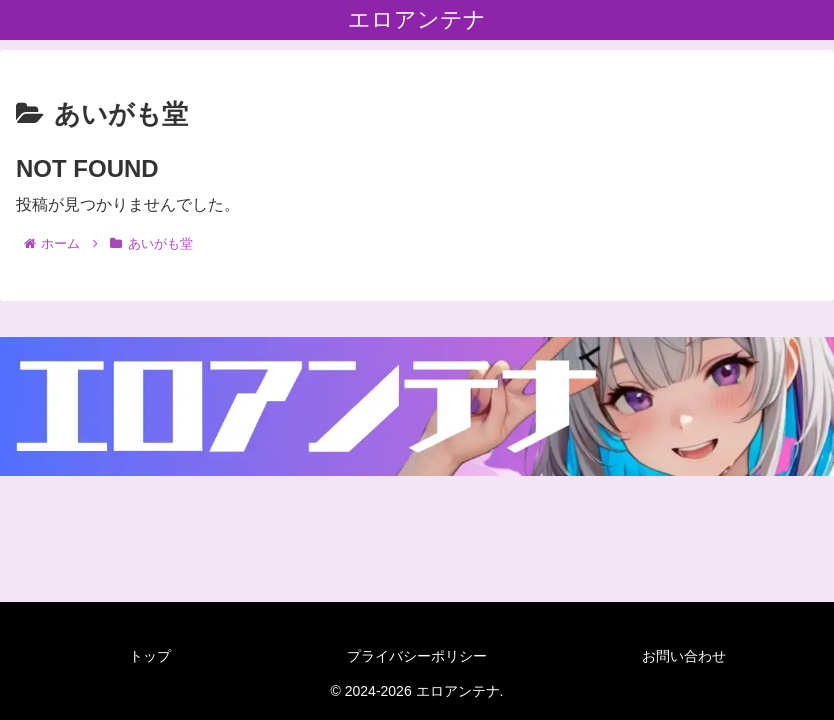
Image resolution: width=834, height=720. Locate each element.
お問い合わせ (684, 656)
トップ (150, 656)
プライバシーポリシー (417, 656)
